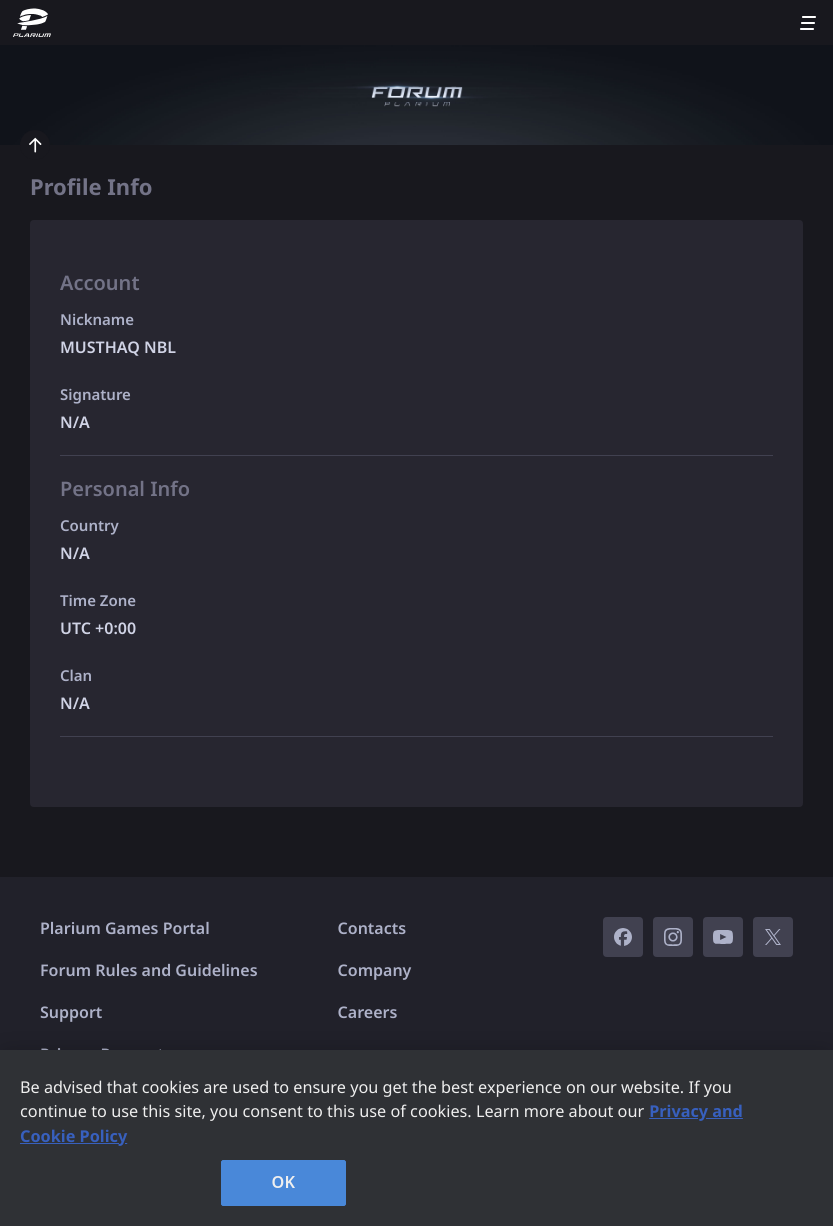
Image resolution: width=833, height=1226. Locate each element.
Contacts (372, 928)
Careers (368, 1012)
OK (284, 1182)
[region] (416, 1138)
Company (375, 970)
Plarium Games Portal (125, 928)
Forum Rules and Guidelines (149, 970)
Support (71, 1012)
